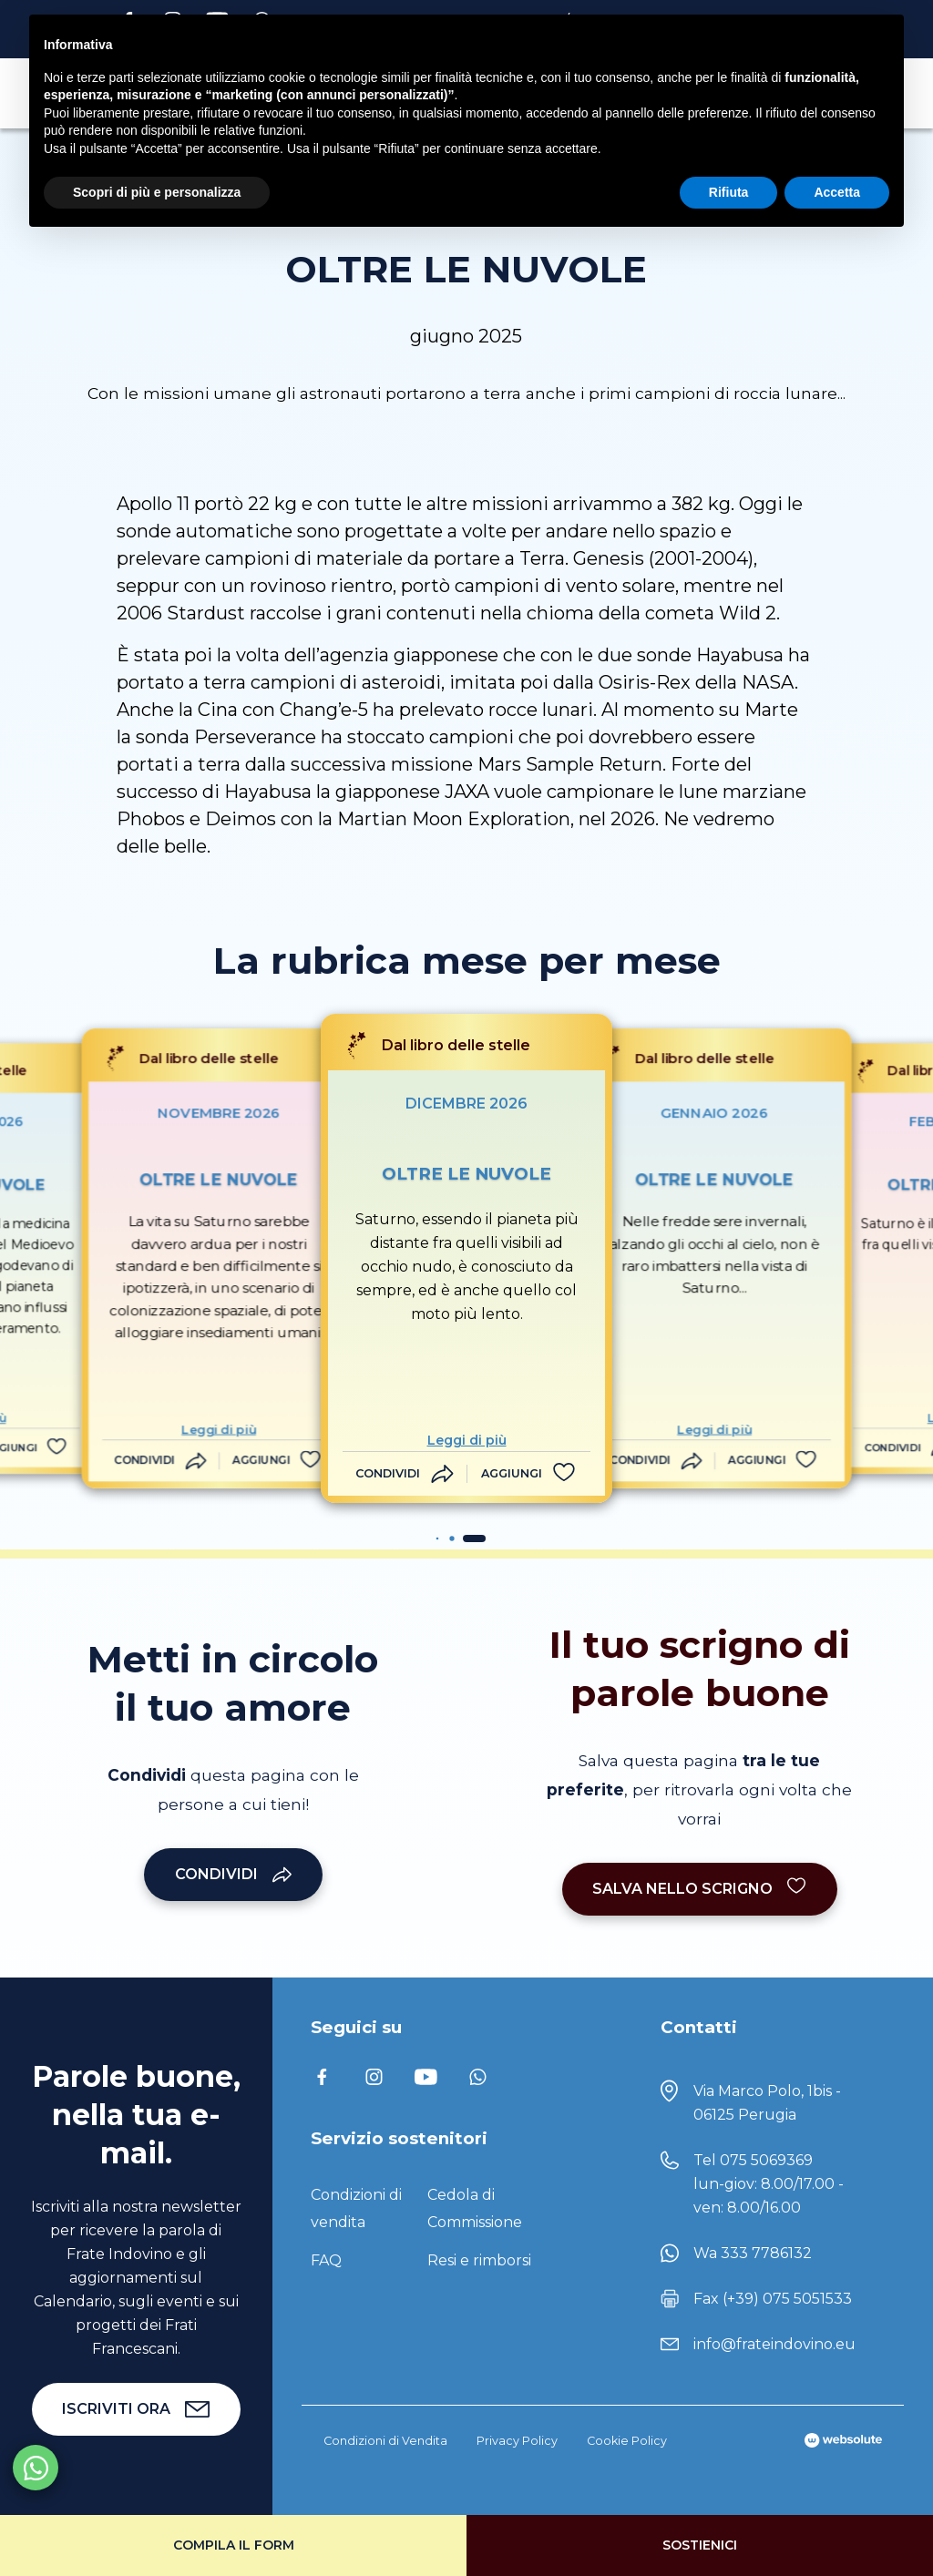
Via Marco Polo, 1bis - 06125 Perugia (767, 2102)
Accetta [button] (837, 192)
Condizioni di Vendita (385, 2441)
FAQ (326, 2260)
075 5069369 (766, 2160)
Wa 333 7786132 (752, 2253)
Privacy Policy (517, 2441)
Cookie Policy (627, 2441)
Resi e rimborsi (479, 2260)
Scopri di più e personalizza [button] (157, 192)
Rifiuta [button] (729, 192)
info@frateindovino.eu (774, 2344)
